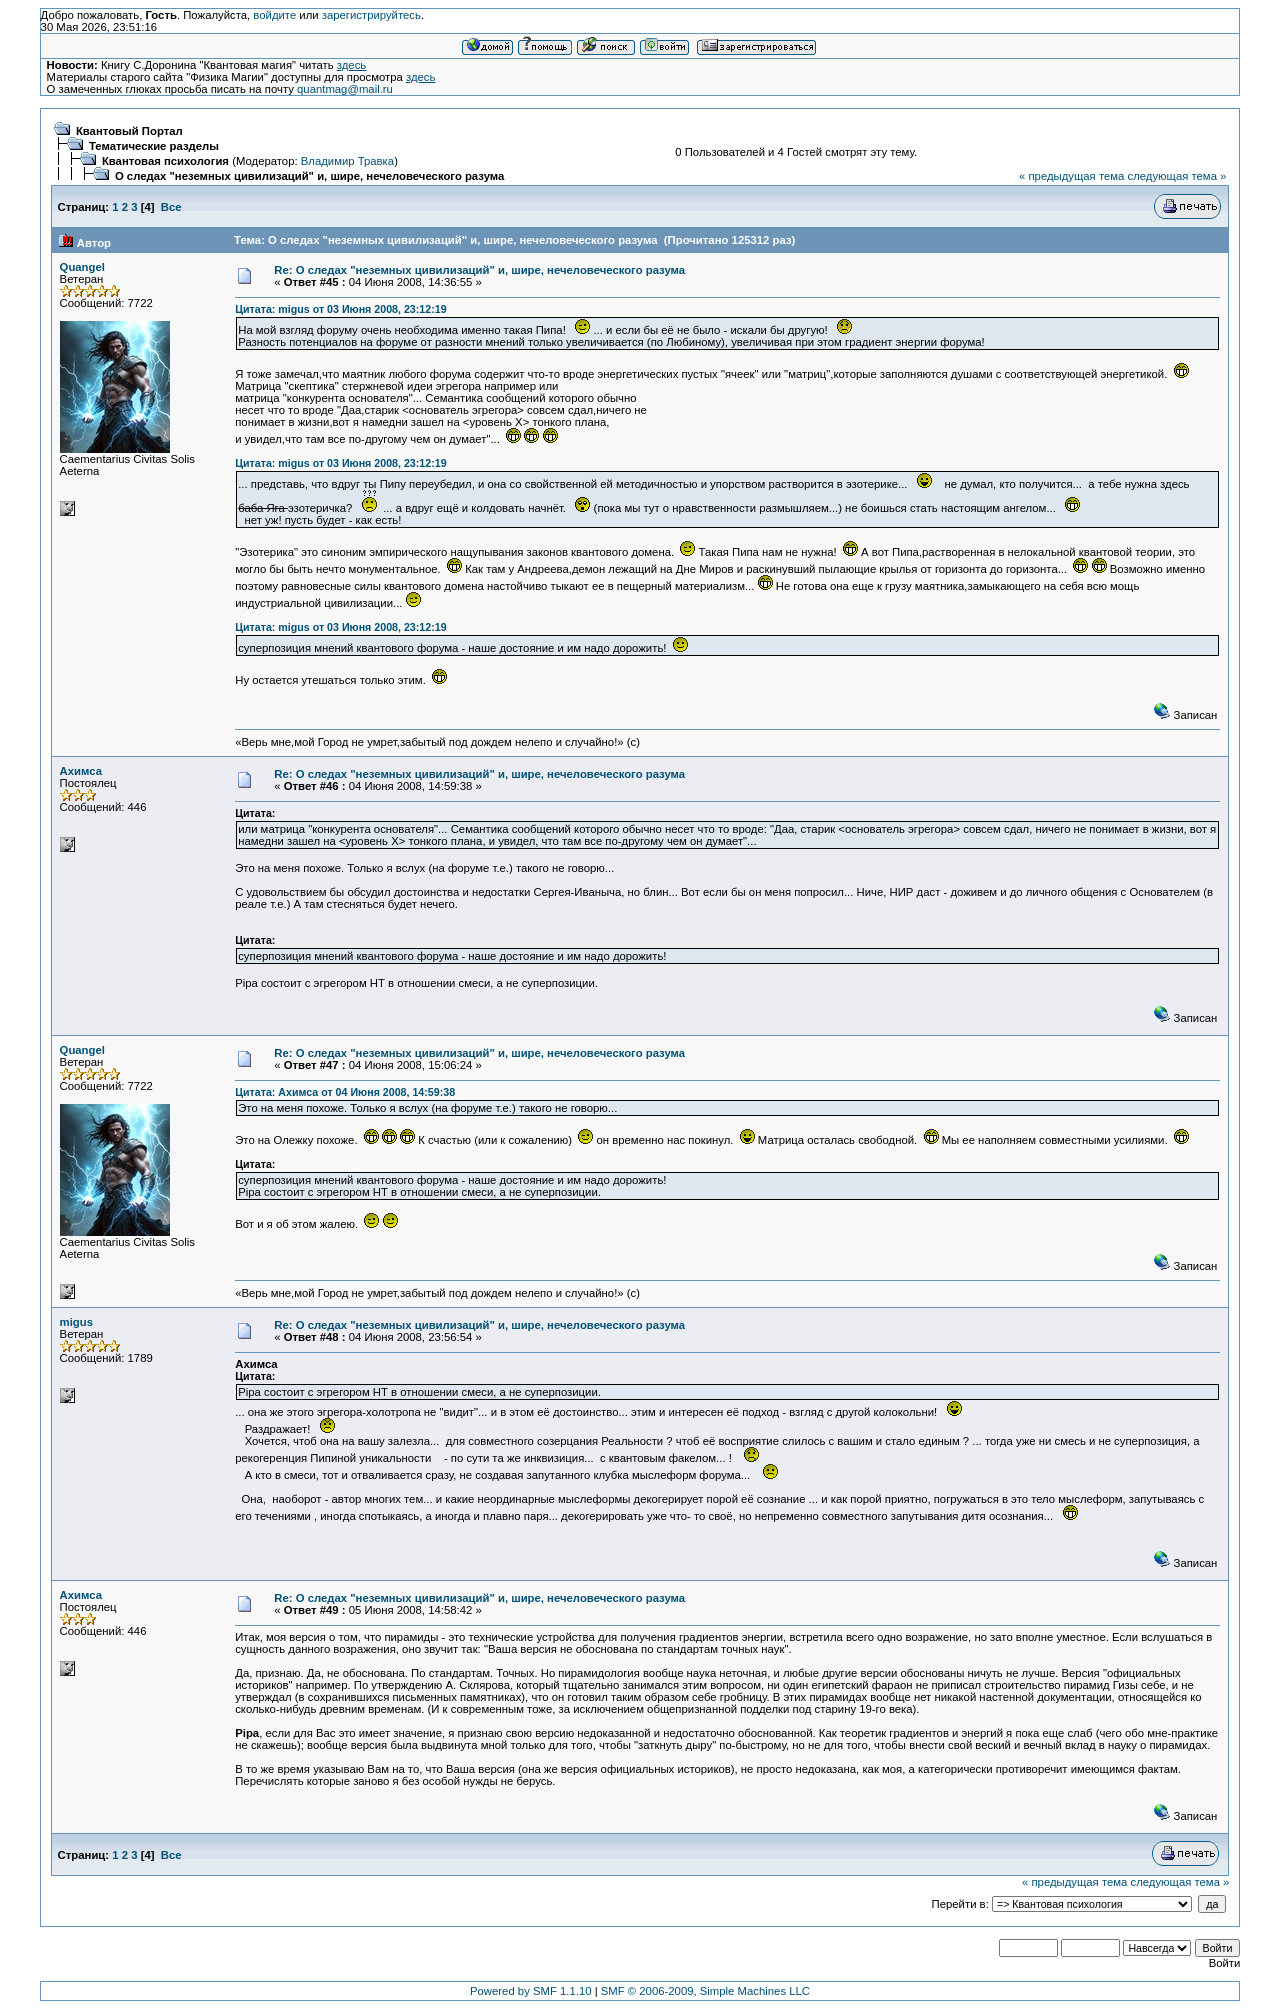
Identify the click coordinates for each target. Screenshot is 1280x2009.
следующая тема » (1176, 176)
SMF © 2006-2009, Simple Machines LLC (705, 1991)
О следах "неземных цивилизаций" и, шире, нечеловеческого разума (309, 176)
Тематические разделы (154, 146)
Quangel (82, 267)
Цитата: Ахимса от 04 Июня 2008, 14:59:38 (345, 1092)
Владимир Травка (347, 161)
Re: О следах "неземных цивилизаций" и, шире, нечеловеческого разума (479, 270)
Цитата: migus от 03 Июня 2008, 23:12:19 (340, 309)
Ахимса (81, 771)
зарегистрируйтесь (371, 15)
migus (76, 1322)
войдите (274, 15)
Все (171, 207)
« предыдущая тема (1071, 176)
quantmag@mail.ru (345, 89)
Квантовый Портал (129, 131)
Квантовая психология (165, 161)
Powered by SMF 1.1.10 (531, 1991)
